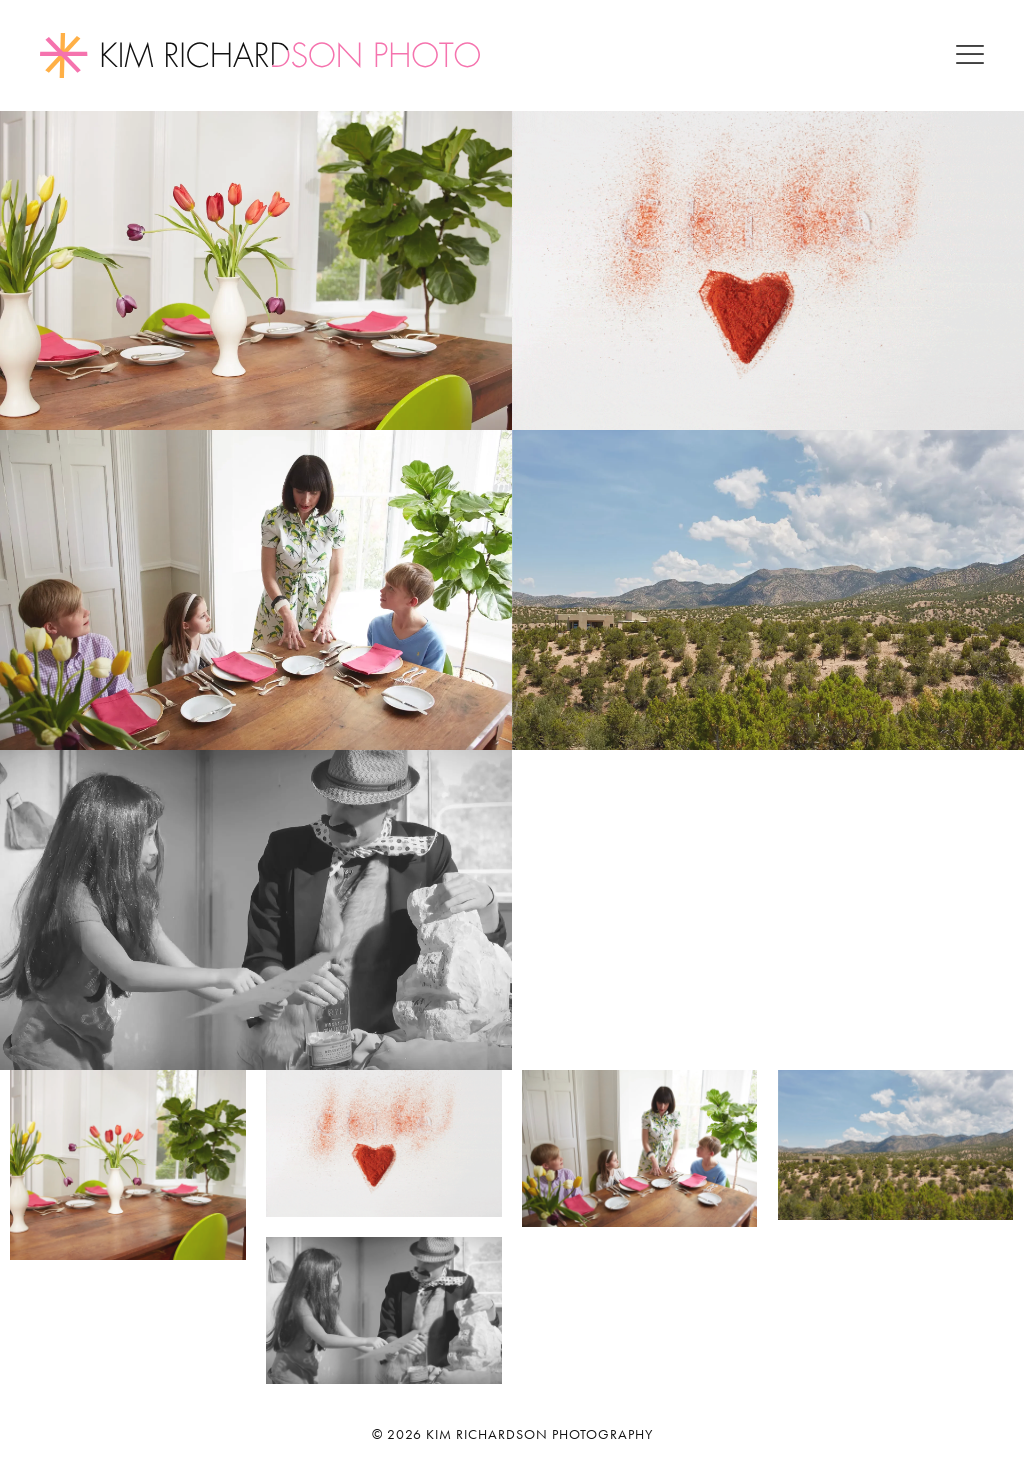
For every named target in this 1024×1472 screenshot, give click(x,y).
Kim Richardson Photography (539, 1434)
